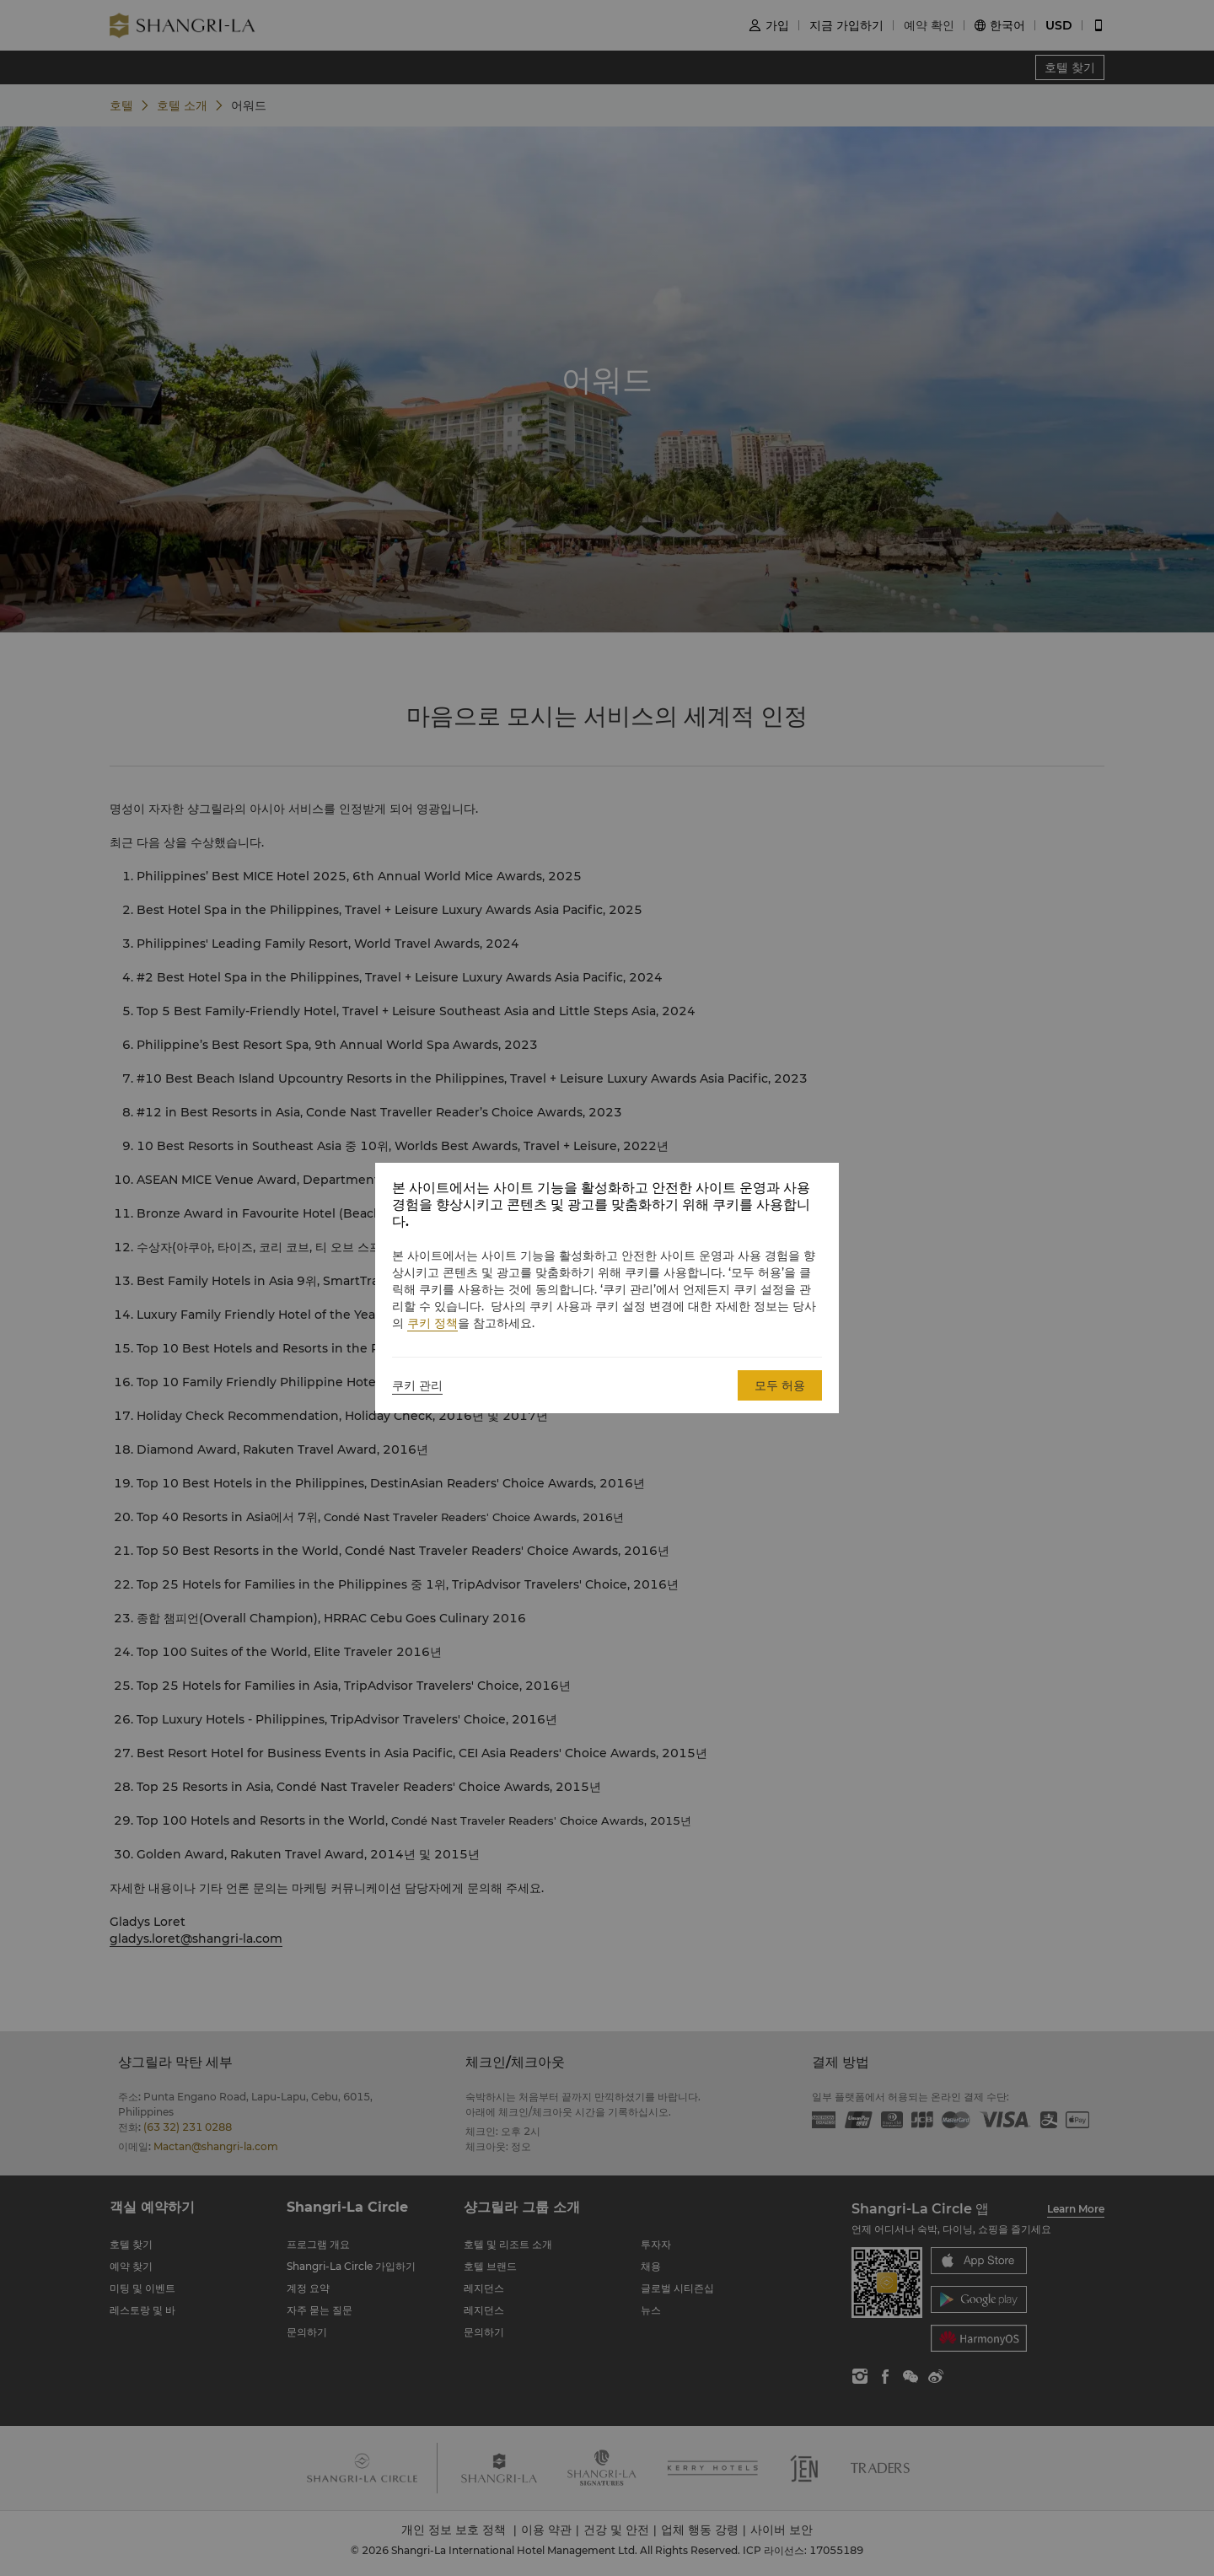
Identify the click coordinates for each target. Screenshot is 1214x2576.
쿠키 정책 (432, 1323)
